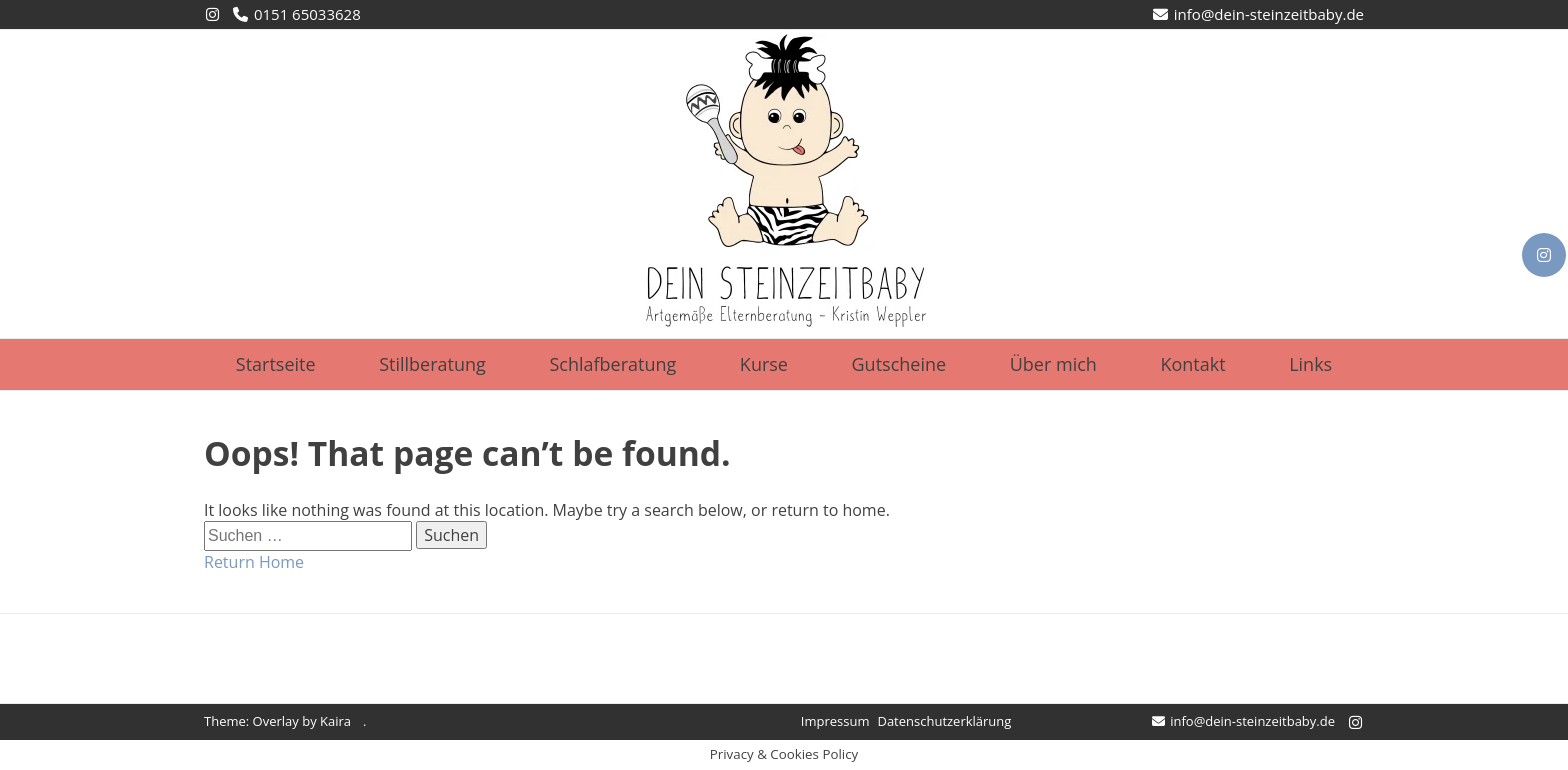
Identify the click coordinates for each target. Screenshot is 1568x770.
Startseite (276, 364)
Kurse (764, 364)
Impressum (835, 721)
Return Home (254, 562)
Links (1310, 364)
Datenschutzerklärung (944, 721)
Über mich (1053, 364)
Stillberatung (432, 364)
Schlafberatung (612, 364)
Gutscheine (899, 364)
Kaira (335, 721)
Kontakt (1192, 364)
